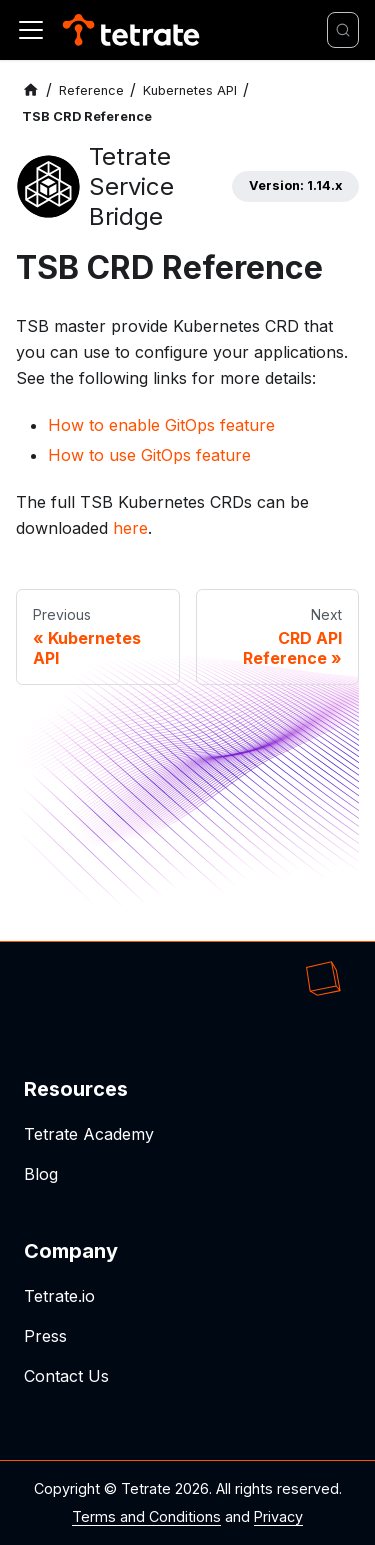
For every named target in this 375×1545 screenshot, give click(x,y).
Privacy (278, 1516)
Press (45, 1336)
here (130, 528)
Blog (41, 1174)
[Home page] (31, 90)
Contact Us (66, 1376)
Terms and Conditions (146, 1516)
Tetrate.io (59, 1296)
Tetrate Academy (89, 1134)
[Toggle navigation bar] (31, 30)
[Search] (343, 30)
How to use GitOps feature (149, 455)
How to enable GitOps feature (161, 425)
